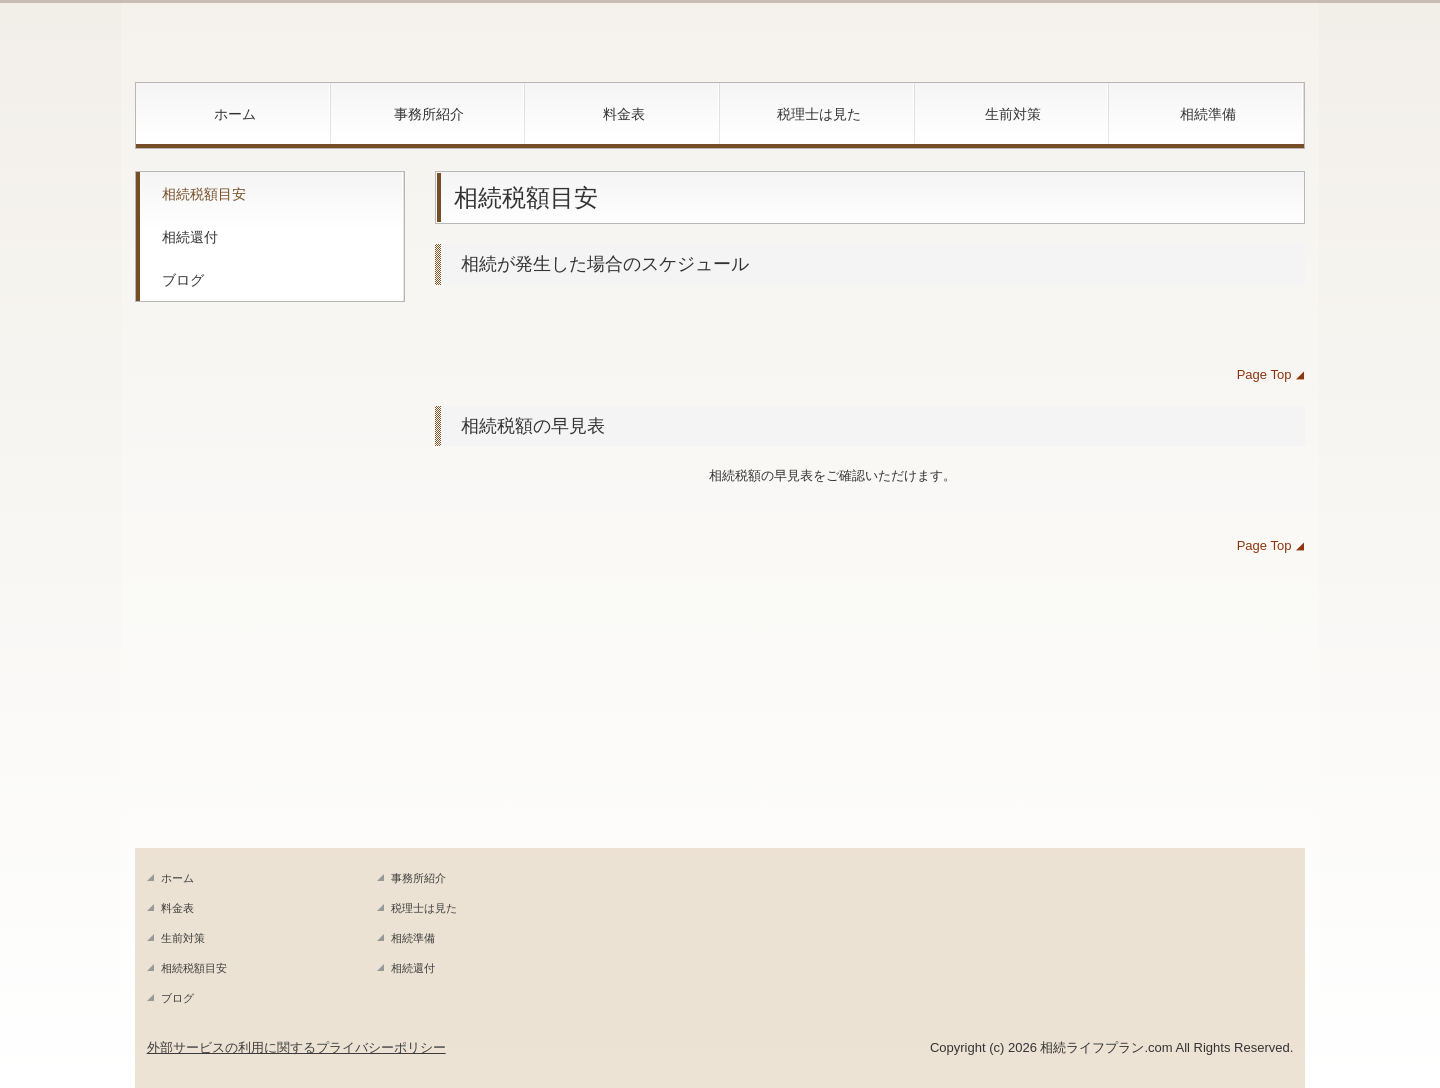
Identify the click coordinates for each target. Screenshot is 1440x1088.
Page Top (1267, 374)
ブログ (183, 280)
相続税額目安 (204, 194)
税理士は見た (819, 114)
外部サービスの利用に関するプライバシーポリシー (296, 1047)
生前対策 (1013, 114)
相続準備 (1208, 114)
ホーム (235, 114)
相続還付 (190, 237)
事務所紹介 (429, 114)
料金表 (624, 114)
